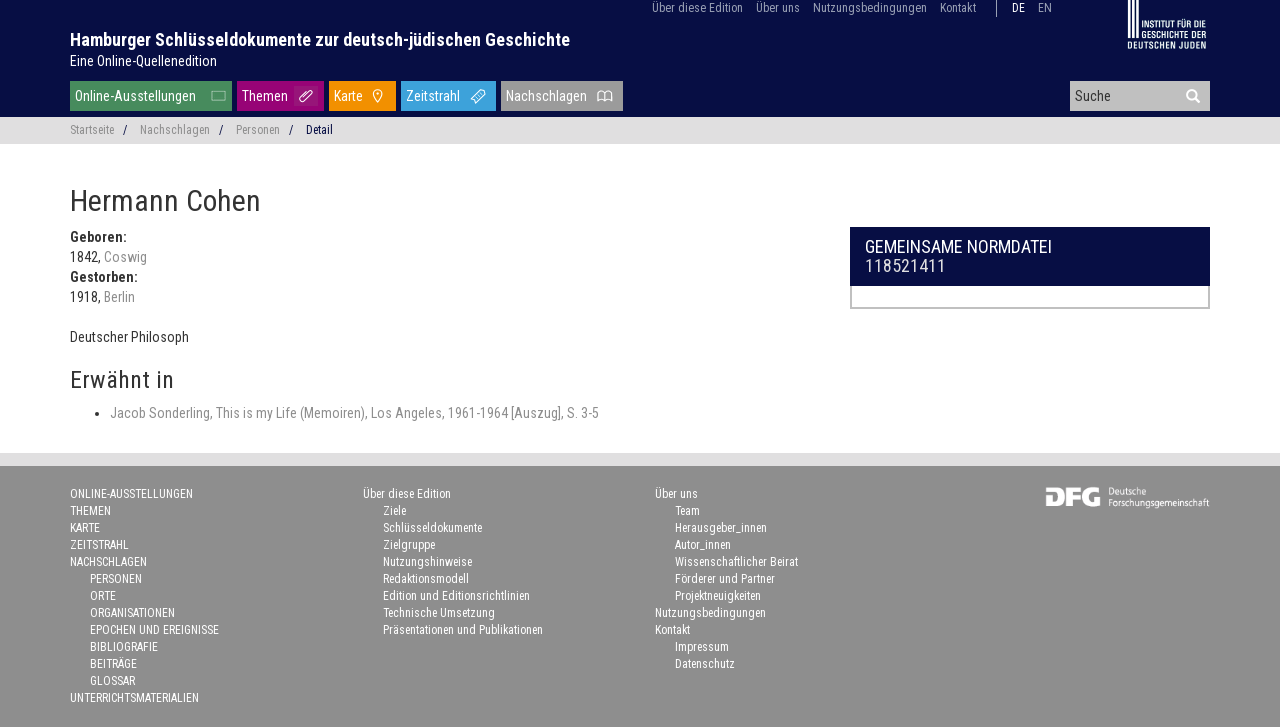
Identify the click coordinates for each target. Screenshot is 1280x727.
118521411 (905, 265)
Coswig (125, 257)
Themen (265, 96)
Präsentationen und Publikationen (463, 630)
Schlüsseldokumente (432, 528)
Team (687, 511)
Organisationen (132, 613)
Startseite (92, 130)
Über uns (778, 8)
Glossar (112, 681)
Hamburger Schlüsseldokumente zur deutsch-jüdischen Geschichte (320, 39)
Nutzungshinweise (427, 562)
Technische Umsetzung (439, 613)
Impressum (702, 647)
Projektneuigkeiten (718, 596)
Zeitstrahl (433, 96)
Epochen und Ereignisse (154, 630)
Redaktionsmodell (426, 579)
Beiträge (113, 664)
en (1045, 8)
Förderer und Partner (725, 579)
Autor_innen (703, 545)
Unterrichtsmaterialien (134, 698)
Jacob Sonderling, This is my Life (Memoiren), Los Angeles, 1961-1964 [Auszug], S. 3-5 (354, 413)
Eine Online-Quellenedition (143, 61)
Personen (258, 130)
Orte (103, 596)
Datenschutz (705, 664)
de (1018, 8)
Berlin (119, 297)
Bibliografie (124, 647)
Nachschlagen (546, 96)
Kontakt (958, 8)
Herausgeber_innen (721, 528)
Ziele (394, 511)
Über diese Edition (697, 8)
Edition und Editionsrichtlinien (456, 596)
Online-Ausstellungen (135, 96)
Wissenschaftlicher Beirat (736, 562)
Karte (348, 96)
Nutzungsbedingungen (870, 8)
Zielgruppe (409, 545)
